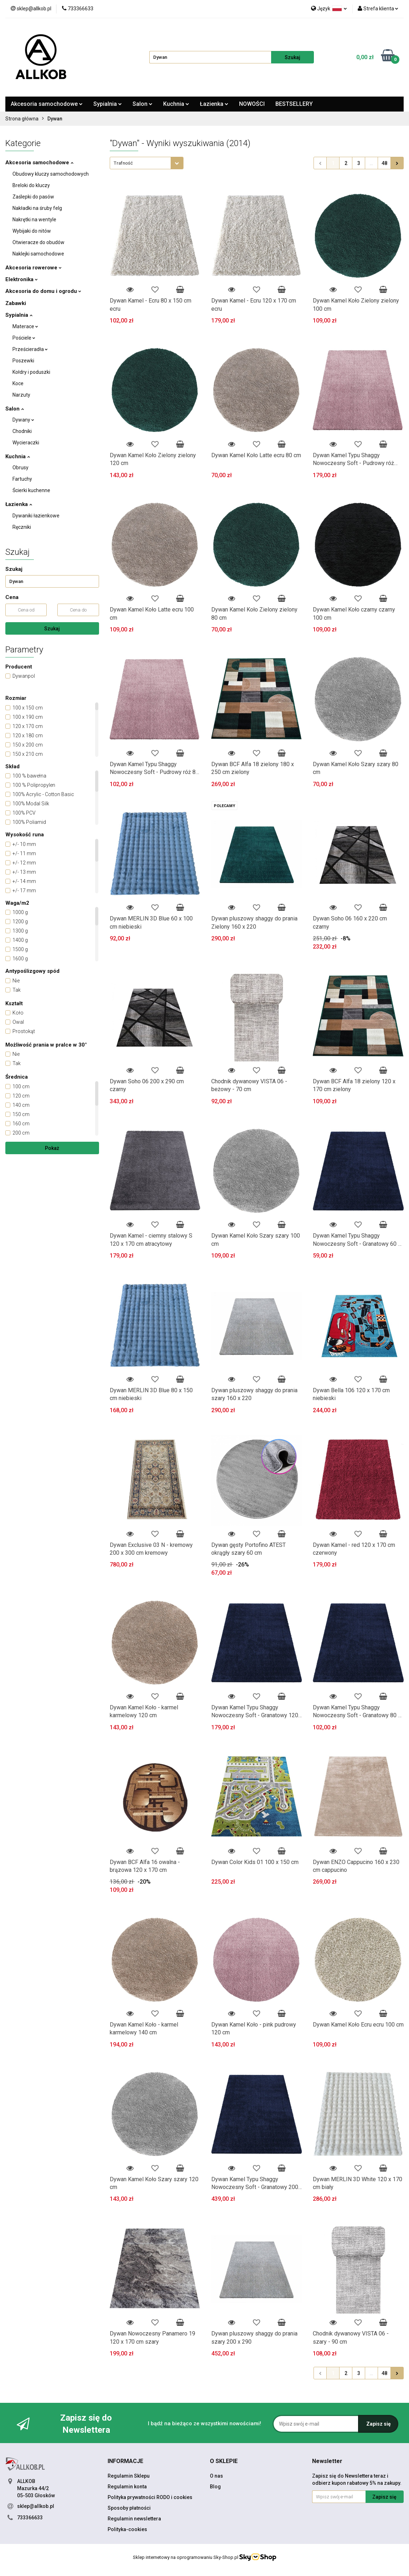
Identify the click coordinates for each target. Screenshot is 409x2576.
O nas (216, 2476)
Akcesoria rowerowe (33, 267)
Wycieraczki (25, 442)
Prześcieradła (30, 349)
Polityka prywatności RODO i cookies (150, 2497)
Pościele (23, 338)
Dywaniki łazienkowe (35, 515)
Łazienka (214, 103)
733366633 (30, 2517)
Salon (142, 103)
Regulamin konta (127, 2486)
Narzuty (21, 395)
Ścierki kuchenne (31, 490)
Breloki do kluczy (31, 185)
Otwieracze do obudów (38, 242)
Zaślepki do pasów (33, 197)
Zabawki (15, 303)
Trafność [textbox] (123, 163)
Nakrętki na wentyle (34, 219)
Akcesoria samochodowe (47, 103)
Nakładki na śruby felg (37, 208)
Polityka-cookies (127, 2529)
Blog (215, 2486)
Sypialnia (107, 103)
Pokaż (52, 1148)
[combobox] (146, 163)
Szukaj (52, 628)
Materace (25, 326)
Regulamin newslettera (134, 2518)
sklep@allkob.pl (35, 2506)
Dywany (23, 420)
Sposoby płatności (129, 2508)
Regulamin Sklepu (129, 2476)
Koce (18, 383)
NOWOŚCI (252, 103)
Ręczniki (21, 527)
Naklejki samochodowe (38, 254)
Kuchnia (176, 103)
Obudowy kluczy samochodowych (50, 174)
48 (384, 163)
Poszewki (23, 360)
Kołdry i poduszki (31, 372)
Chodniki (22, 431)
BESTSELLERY (294, 103)
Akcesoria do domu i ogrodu (43, 291)
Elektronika (21, 279)
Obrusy (20, 467)
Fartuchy (22, 479)
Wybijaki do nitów (31, 231)
